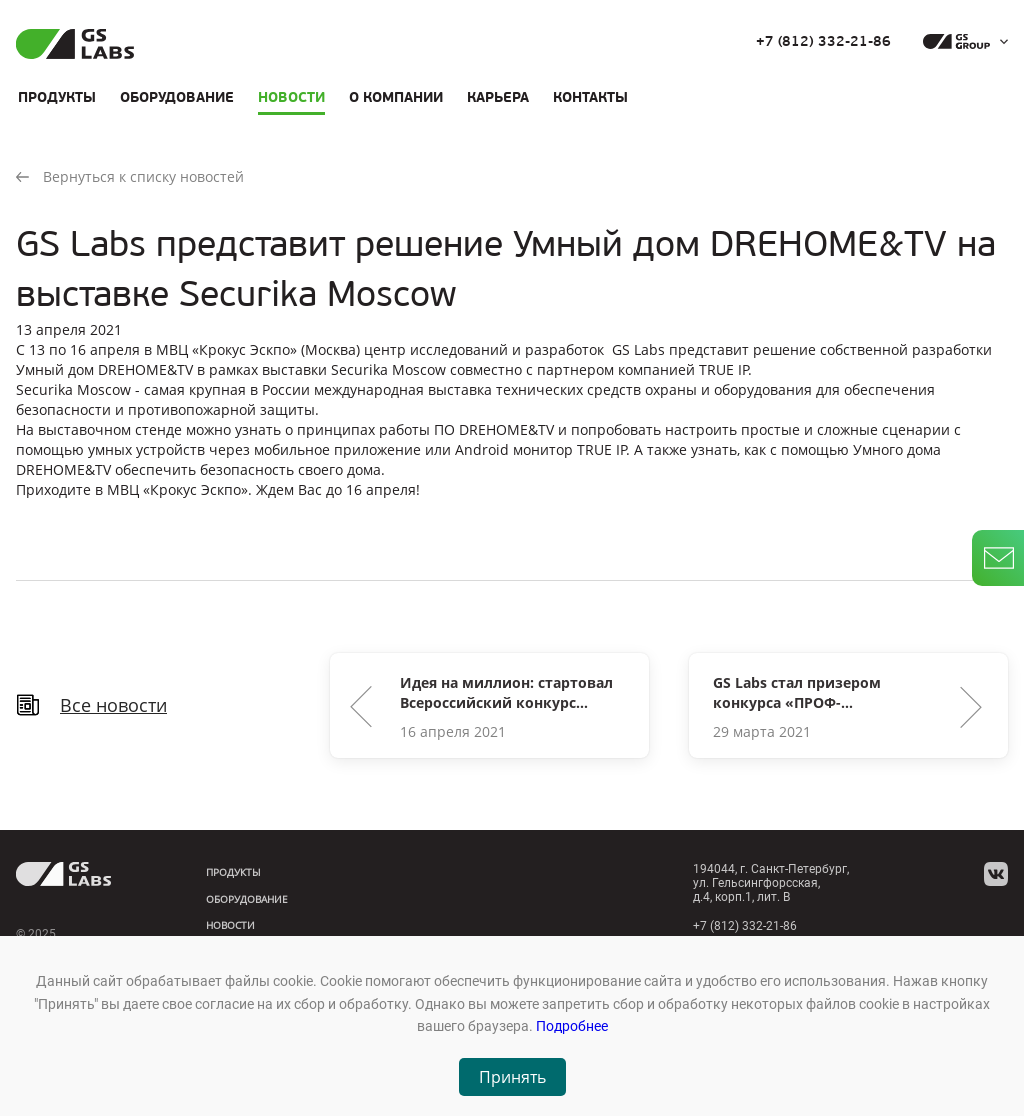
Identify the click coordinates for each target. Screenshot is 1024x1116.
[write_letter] (998, 558)
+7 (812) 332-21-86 (823, 42)
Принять (512, 1077)
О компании (396, 97)
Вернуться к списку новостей (130, 176)
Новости (291, 97)
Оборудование (177, 97)
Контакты (590, 97)
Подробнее (572, 1026)
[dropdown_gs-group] (960, 42)
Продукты (57, 97)
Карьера (498, 97)
